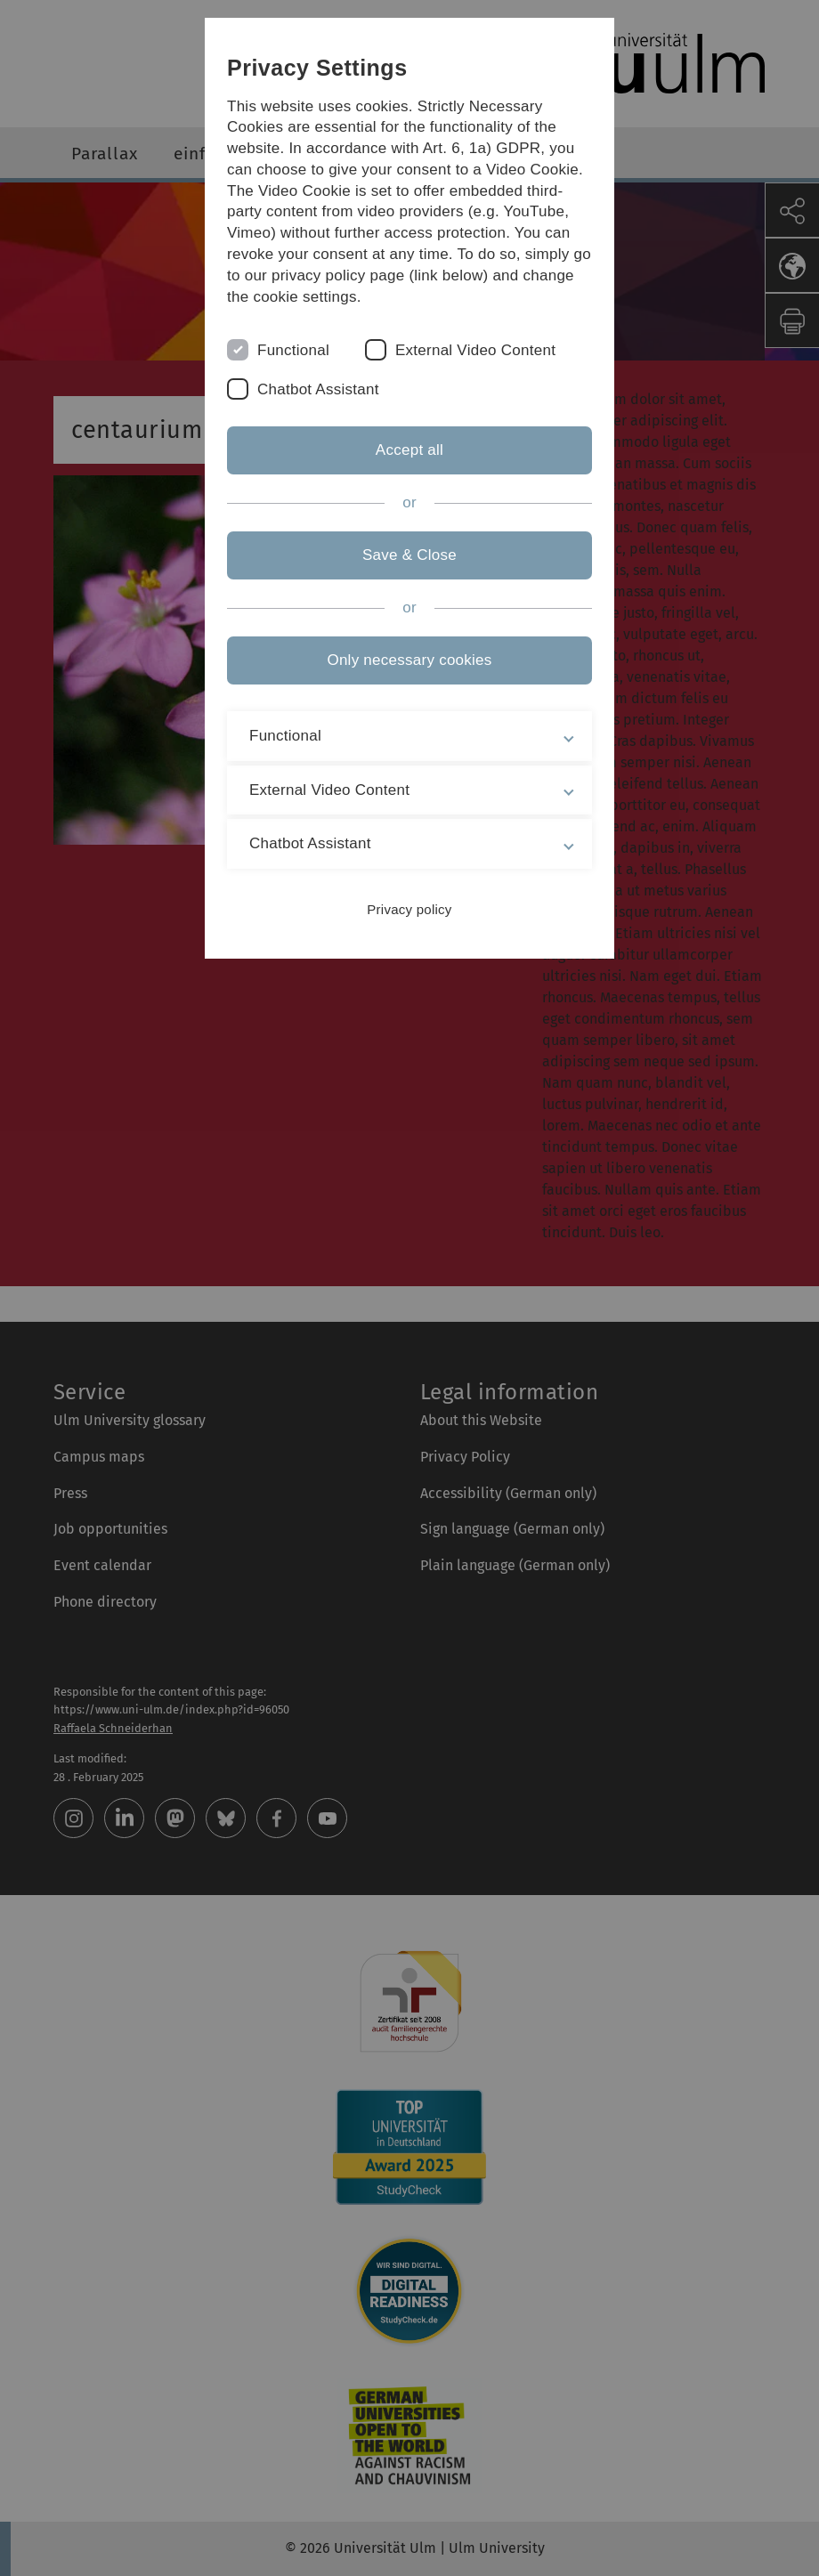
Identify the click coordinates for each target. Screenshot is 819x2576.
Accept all (409, 449)
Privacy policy (409, 909)
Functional (293, 350)
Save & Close (409, 555)
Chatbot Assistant (318, 389)
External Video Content (475, 350)
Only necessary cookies (409, 660)
